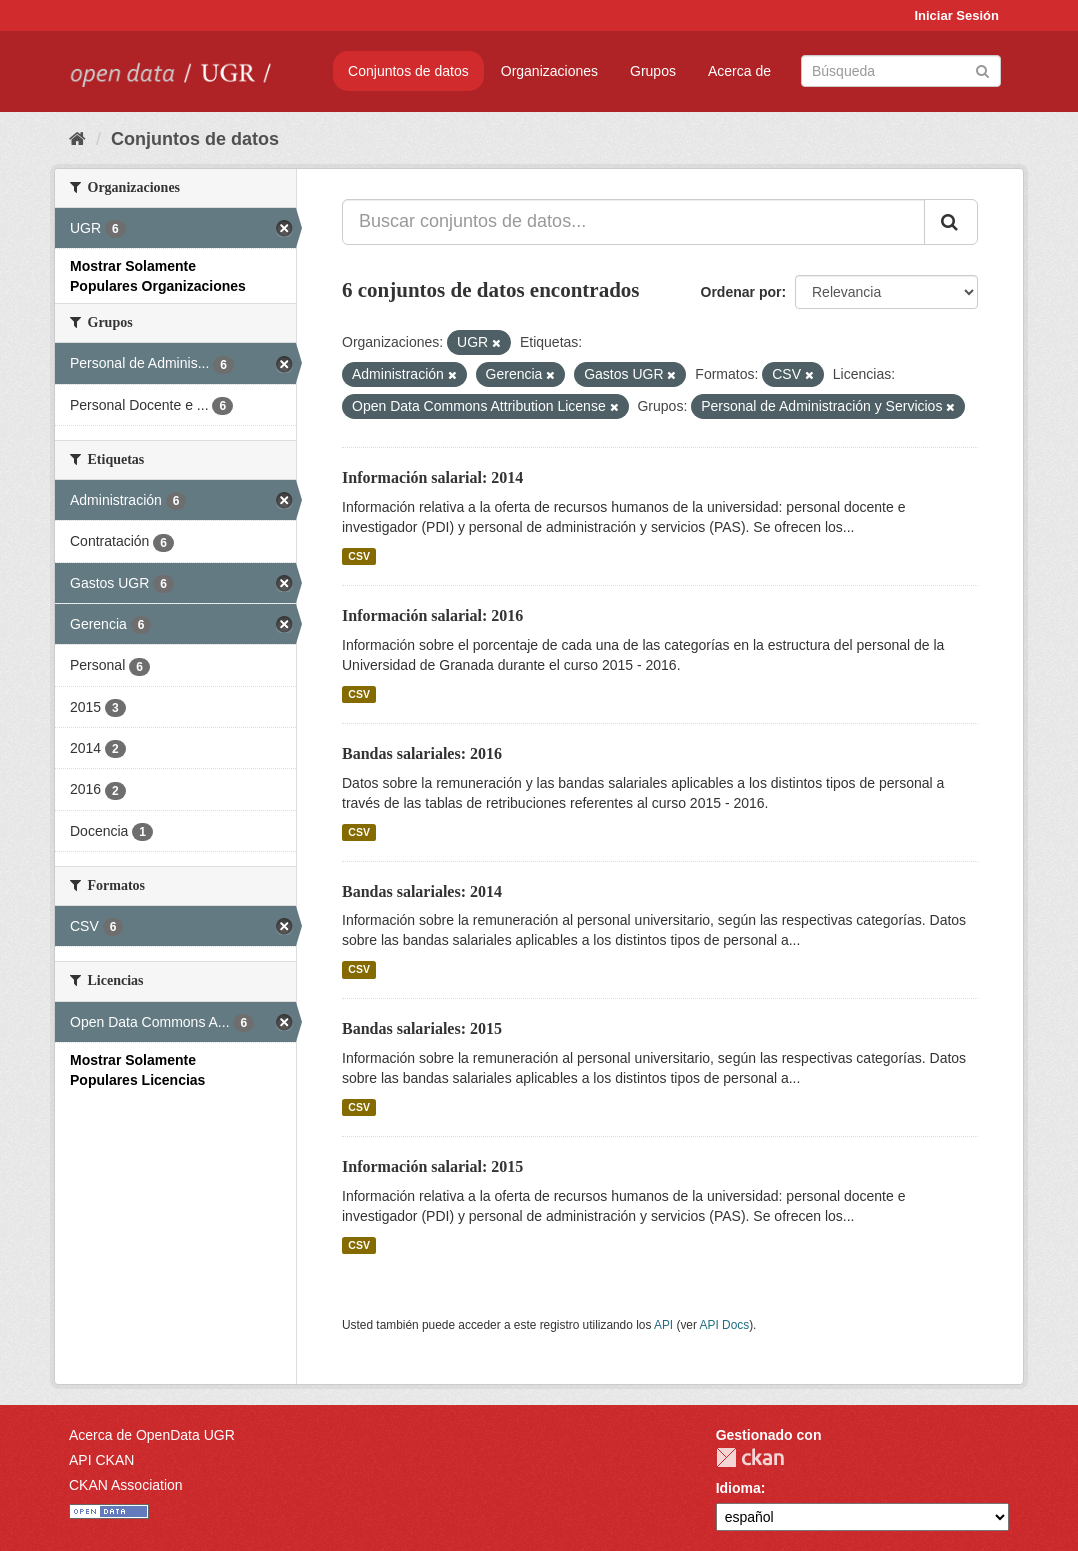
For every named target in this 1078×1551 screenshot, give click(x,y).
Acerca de (739, 71)
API (663, 1325)
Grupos (653, 71)
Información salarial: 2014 (432, 477)
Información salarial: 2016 (432, 615)
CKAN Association (126, 1485)
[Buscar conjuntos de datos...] (633, 222)
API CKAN (101, 1460)
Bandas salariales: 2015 (422, 1028)
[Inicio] (77, 139)
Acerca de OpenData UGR (152, 1435)
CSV (359, 556)
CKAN (750, 1457)
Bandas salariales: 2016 (422, 753)
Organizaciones (549, 71)
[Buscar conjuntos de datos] (901, 71)
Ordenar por (741, 292)
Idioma (738, 1488)
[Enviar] (982, 69)
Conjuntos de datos (408, 71)
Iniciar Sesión (956, 15)
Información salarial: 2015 (432, 1166)
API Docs (725, 1325)
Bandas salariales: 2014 (422, 891)
